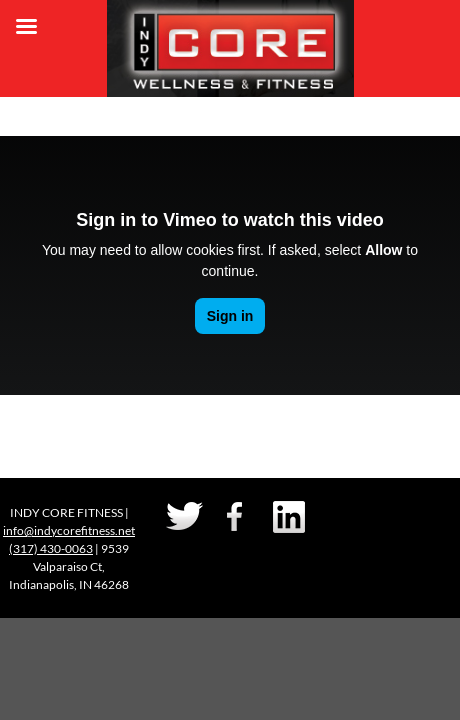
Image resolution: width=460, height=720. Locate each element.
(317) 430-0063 (51, 548)
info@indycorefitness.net (69, 530)
